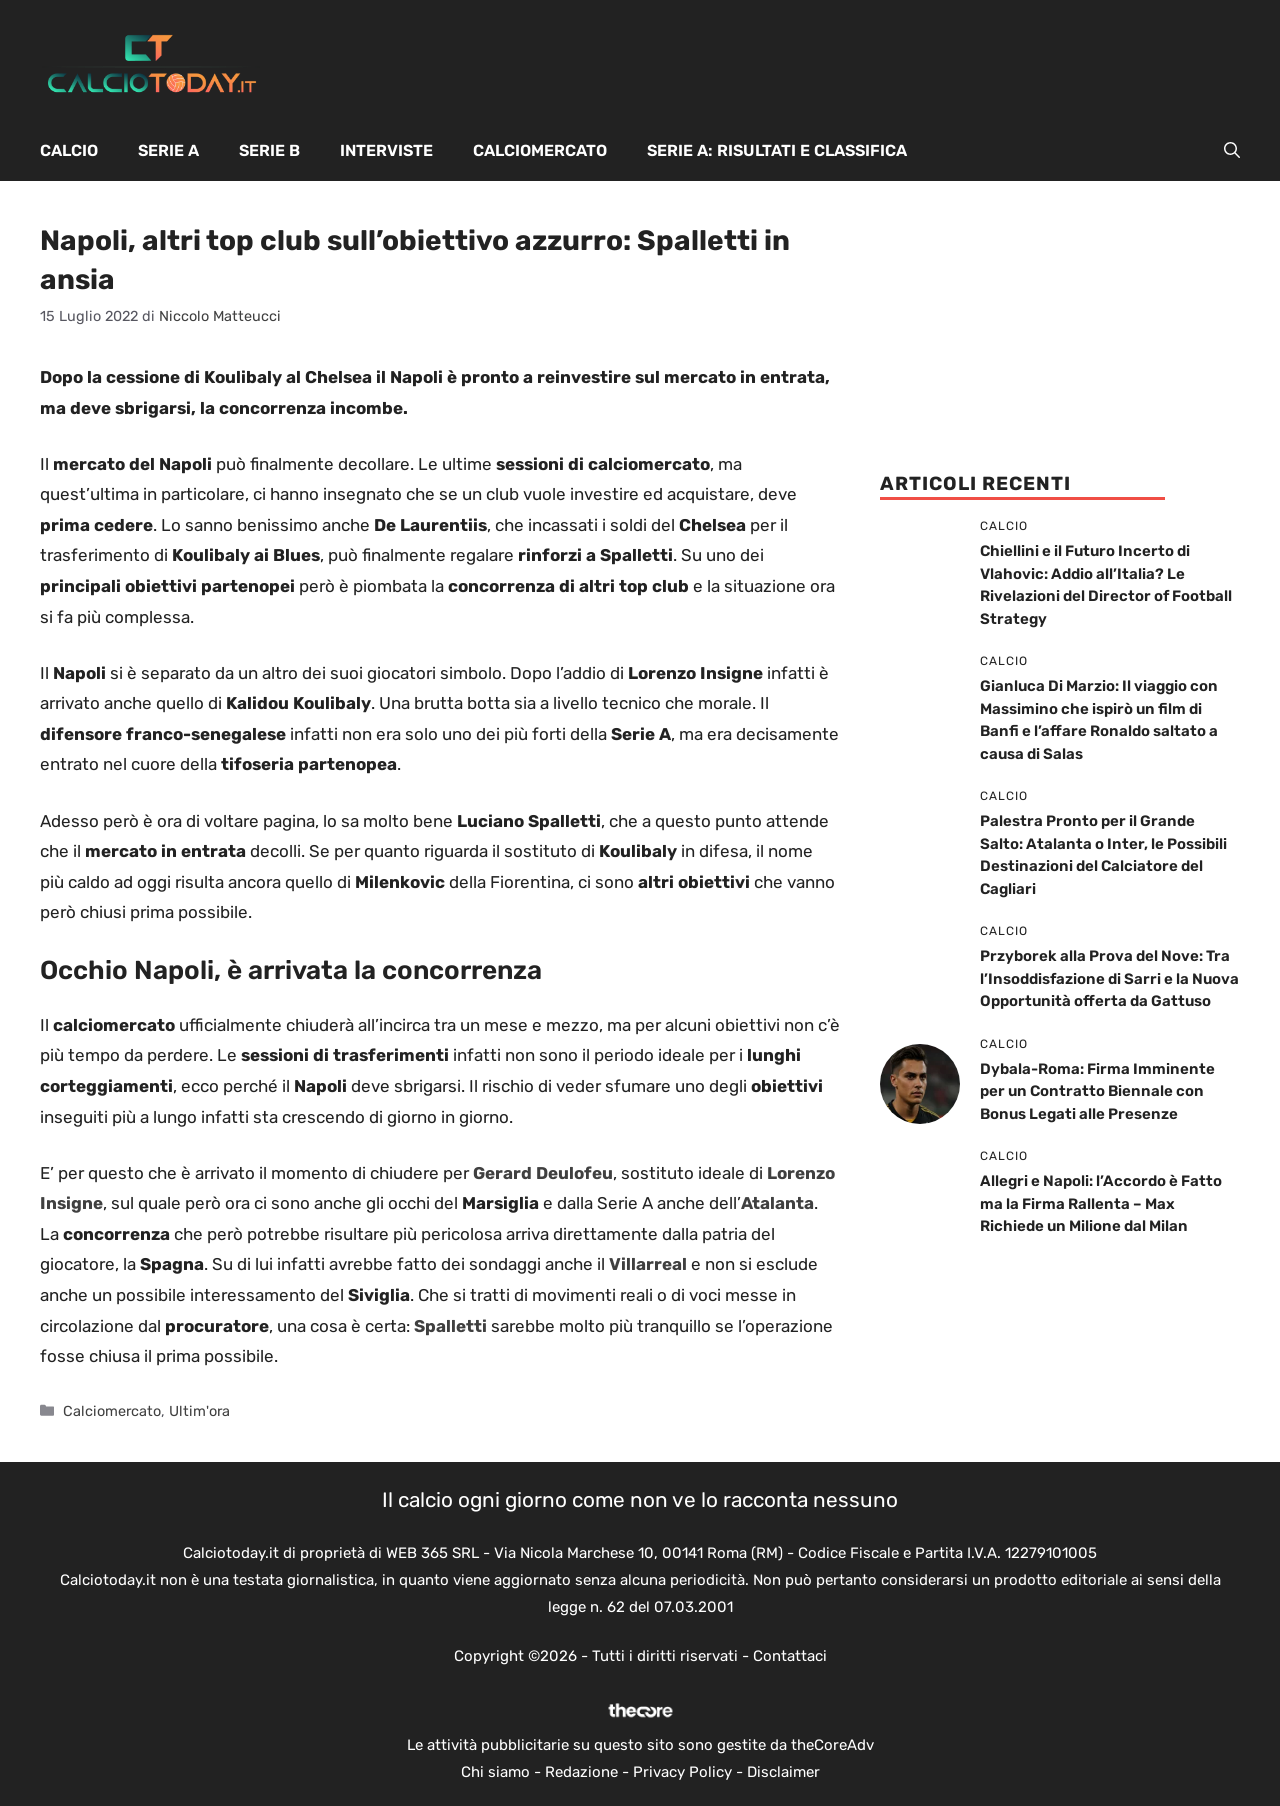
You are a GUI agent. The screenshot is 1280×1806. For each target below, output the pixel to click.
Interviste (386, 150)
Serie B (269, 150)
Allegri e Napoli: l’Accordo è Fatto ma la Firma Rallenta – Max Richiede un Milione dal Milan (1101, 1203)
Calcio (69, 150)
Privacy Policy (682, 1772)
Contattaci (790, 1656)
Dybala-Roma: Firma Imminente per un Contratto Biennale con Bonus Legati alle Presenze (1097, 1091)
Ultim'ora (199, 1411)
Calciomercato (540, 150)
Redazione (581, 1772)
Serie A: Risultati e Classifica (777, 150)
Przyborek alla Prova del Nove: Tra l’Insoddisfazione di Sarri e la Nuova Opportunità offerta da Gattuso (1109, 978)
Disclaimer (783, 1772)
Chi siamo (495, 1772)
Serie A (168, 150)
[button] (1232, 151)
